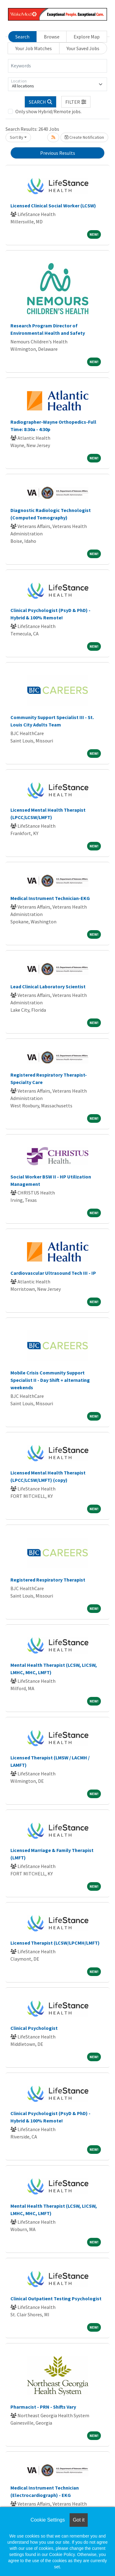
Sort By (16, 137)
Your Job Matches (33, 48)
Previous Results (57, 153)
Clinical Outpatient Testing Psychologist (56, 2298)
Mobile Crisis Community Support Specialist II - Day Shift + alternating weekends (50, 1380)
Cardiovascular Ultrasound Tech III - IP (53, 1273)
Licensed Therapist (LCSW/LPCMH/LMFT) (55, 1943)
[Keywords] (57, 66)
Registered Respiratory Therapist (47, 1580)
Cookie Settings (47, 2519)
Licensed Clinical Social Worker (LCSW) (53, 205)
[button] (76, 102)
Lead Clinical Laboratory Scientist (48, 986)
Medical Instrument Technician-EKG (50, 898)
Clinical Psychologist (34, 2028)
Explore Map (87, 37)
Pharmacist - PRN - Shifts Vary (43, 2407)
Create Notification (84, 137)
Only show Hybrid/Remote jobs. (48, 111)
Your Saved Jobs (83, 48)
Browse (51, 37)
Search (22, 37)
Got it (78, 2519)
